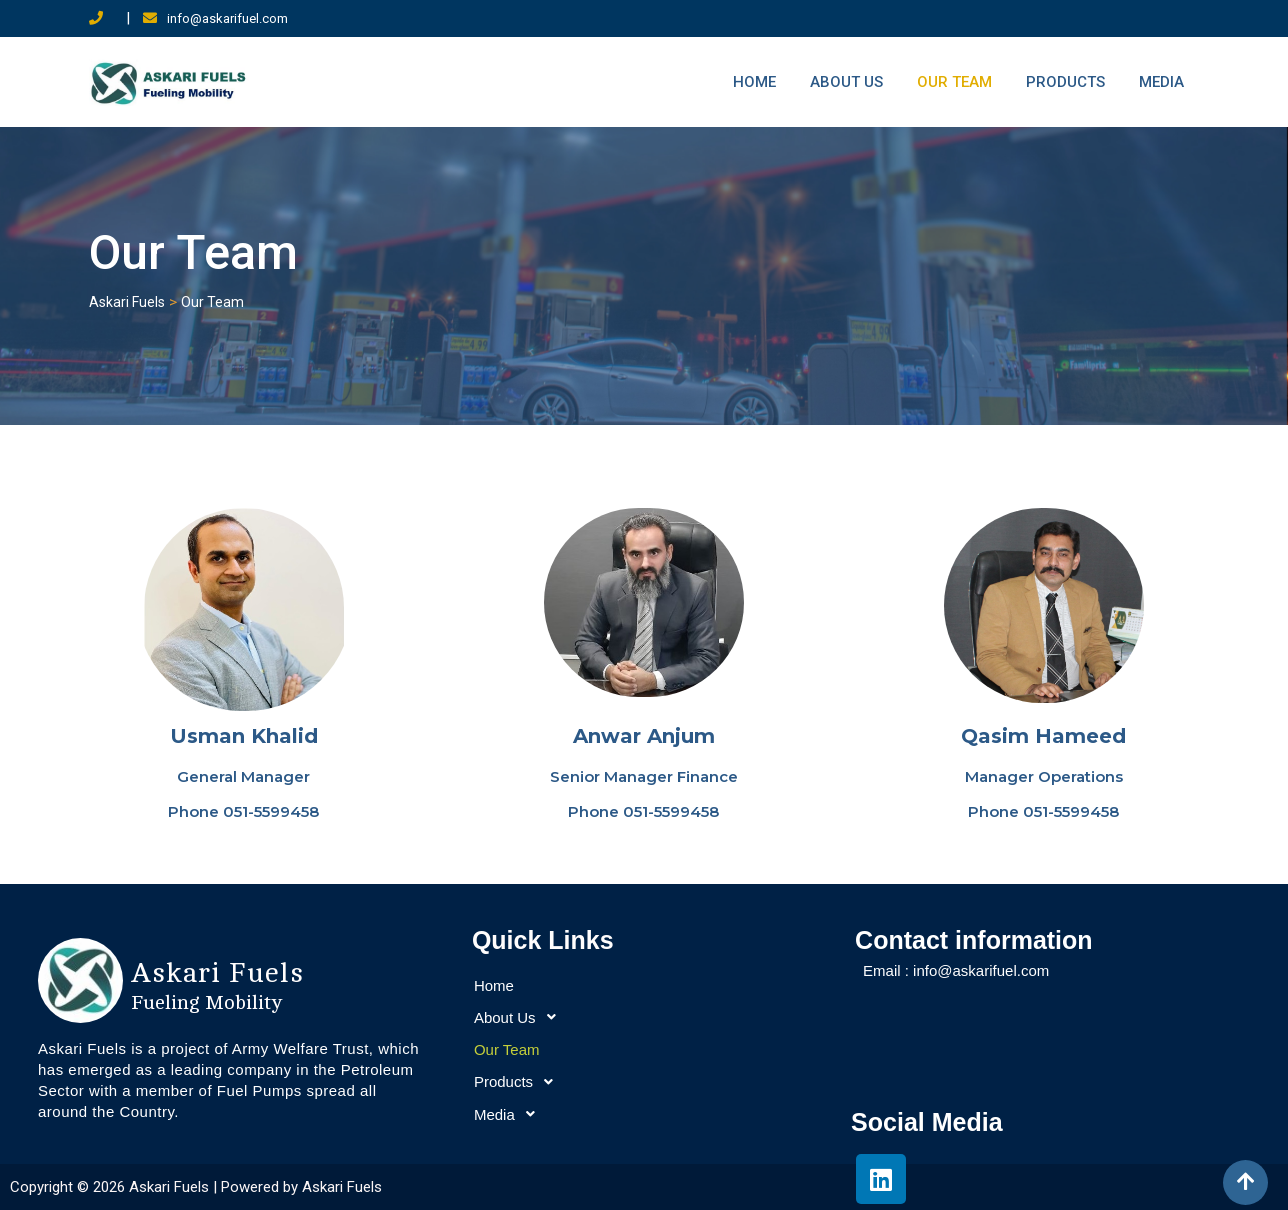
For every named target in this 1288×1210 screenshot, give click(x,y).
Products (1065, 82)
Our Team (954, 82)
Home (754, 82)
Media (1161, 82)
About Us (846, 82)
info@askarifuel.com (227, 18)
